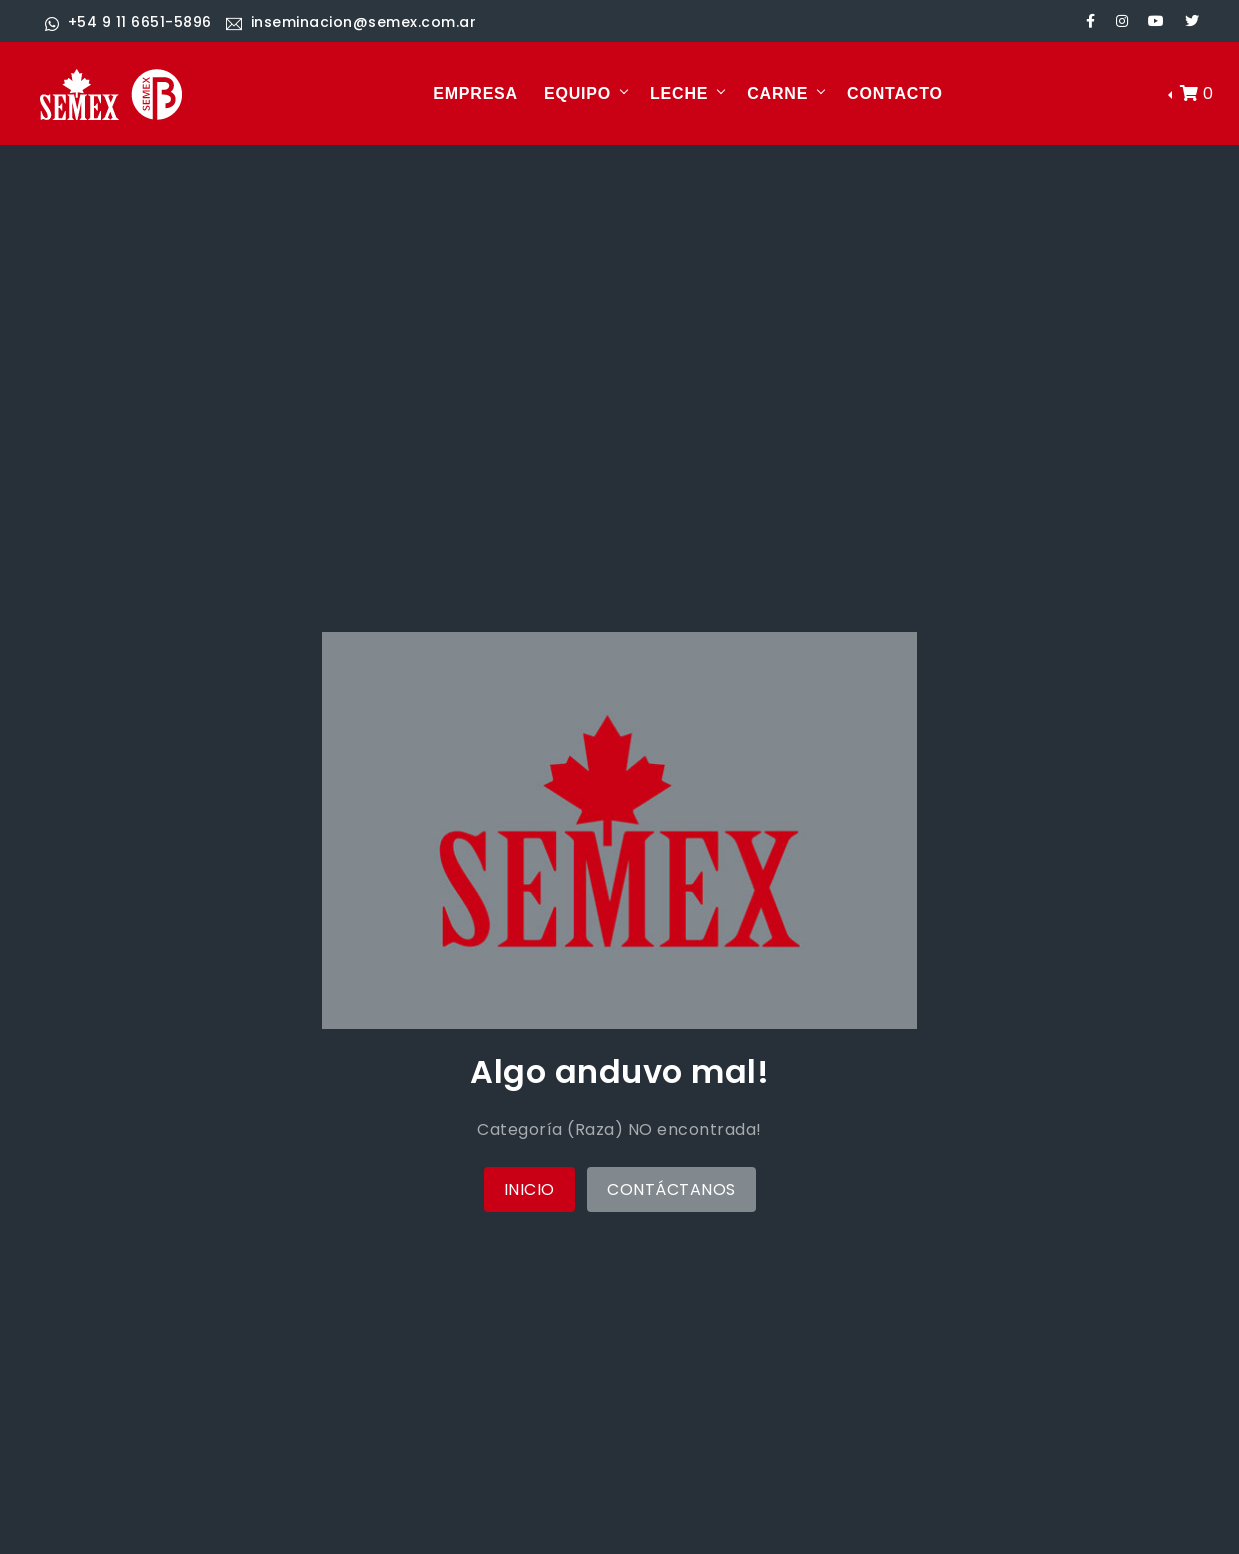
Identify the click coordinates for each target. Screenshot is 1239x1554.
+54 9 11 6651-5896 (128, 22)
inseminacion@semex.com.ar (351, 22)
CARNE (777, 93)
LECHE (679, 93)
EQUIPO (577, 93)
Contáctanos (671, 1189)
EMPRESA (475, 93)
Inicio (529, 1189)
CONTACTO (895, 93)
